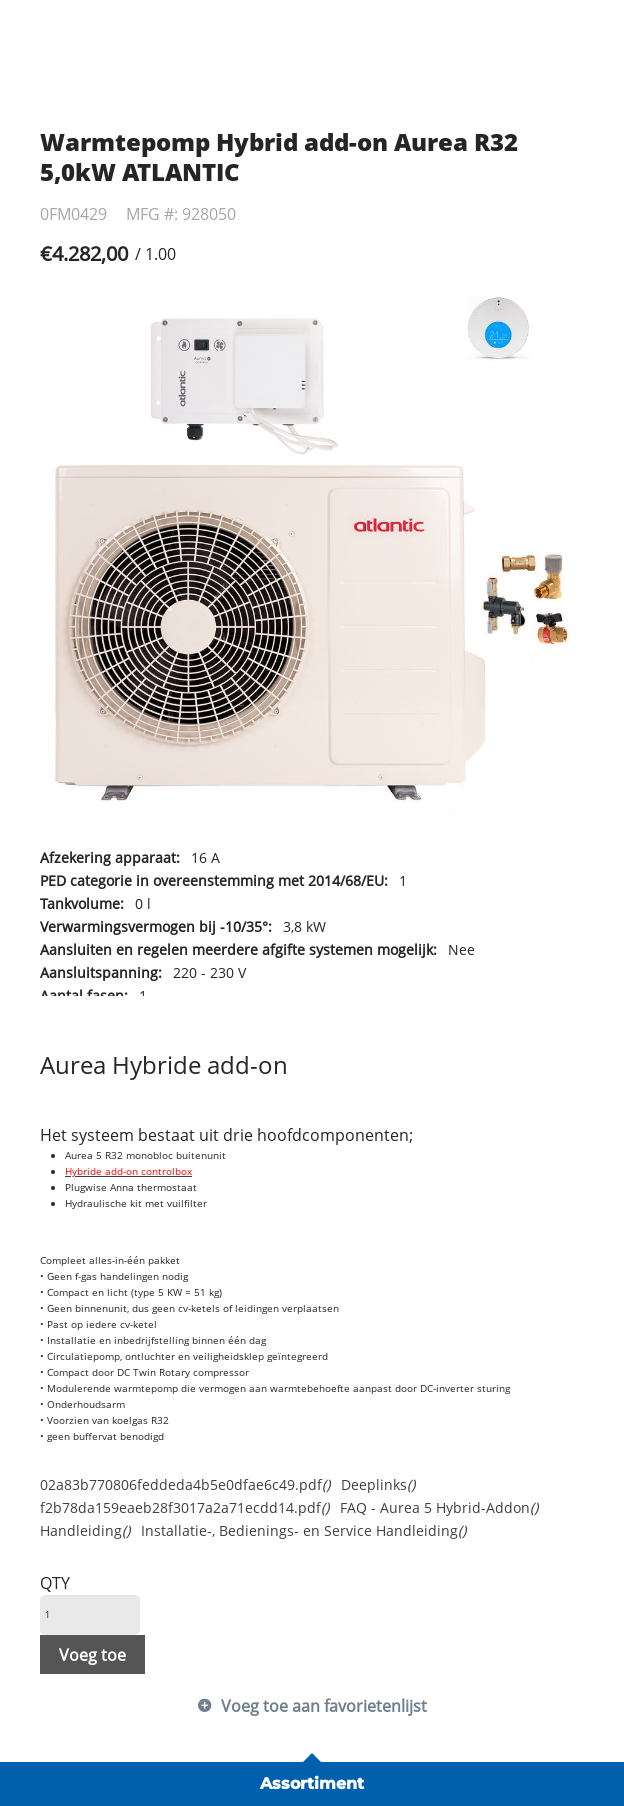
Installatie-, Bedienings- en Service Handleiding (303, 1530)
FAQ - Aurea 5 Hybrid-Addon (439, 1507)
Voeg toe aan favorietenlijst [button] (324, 1706)
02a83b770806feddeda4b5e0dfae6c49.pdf (185, 1484)
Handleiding (85, 1530)
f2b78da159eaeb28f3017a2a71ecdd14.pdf (184, 1507)
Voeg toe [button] (92, 1655)
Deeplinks (378, 1484)
